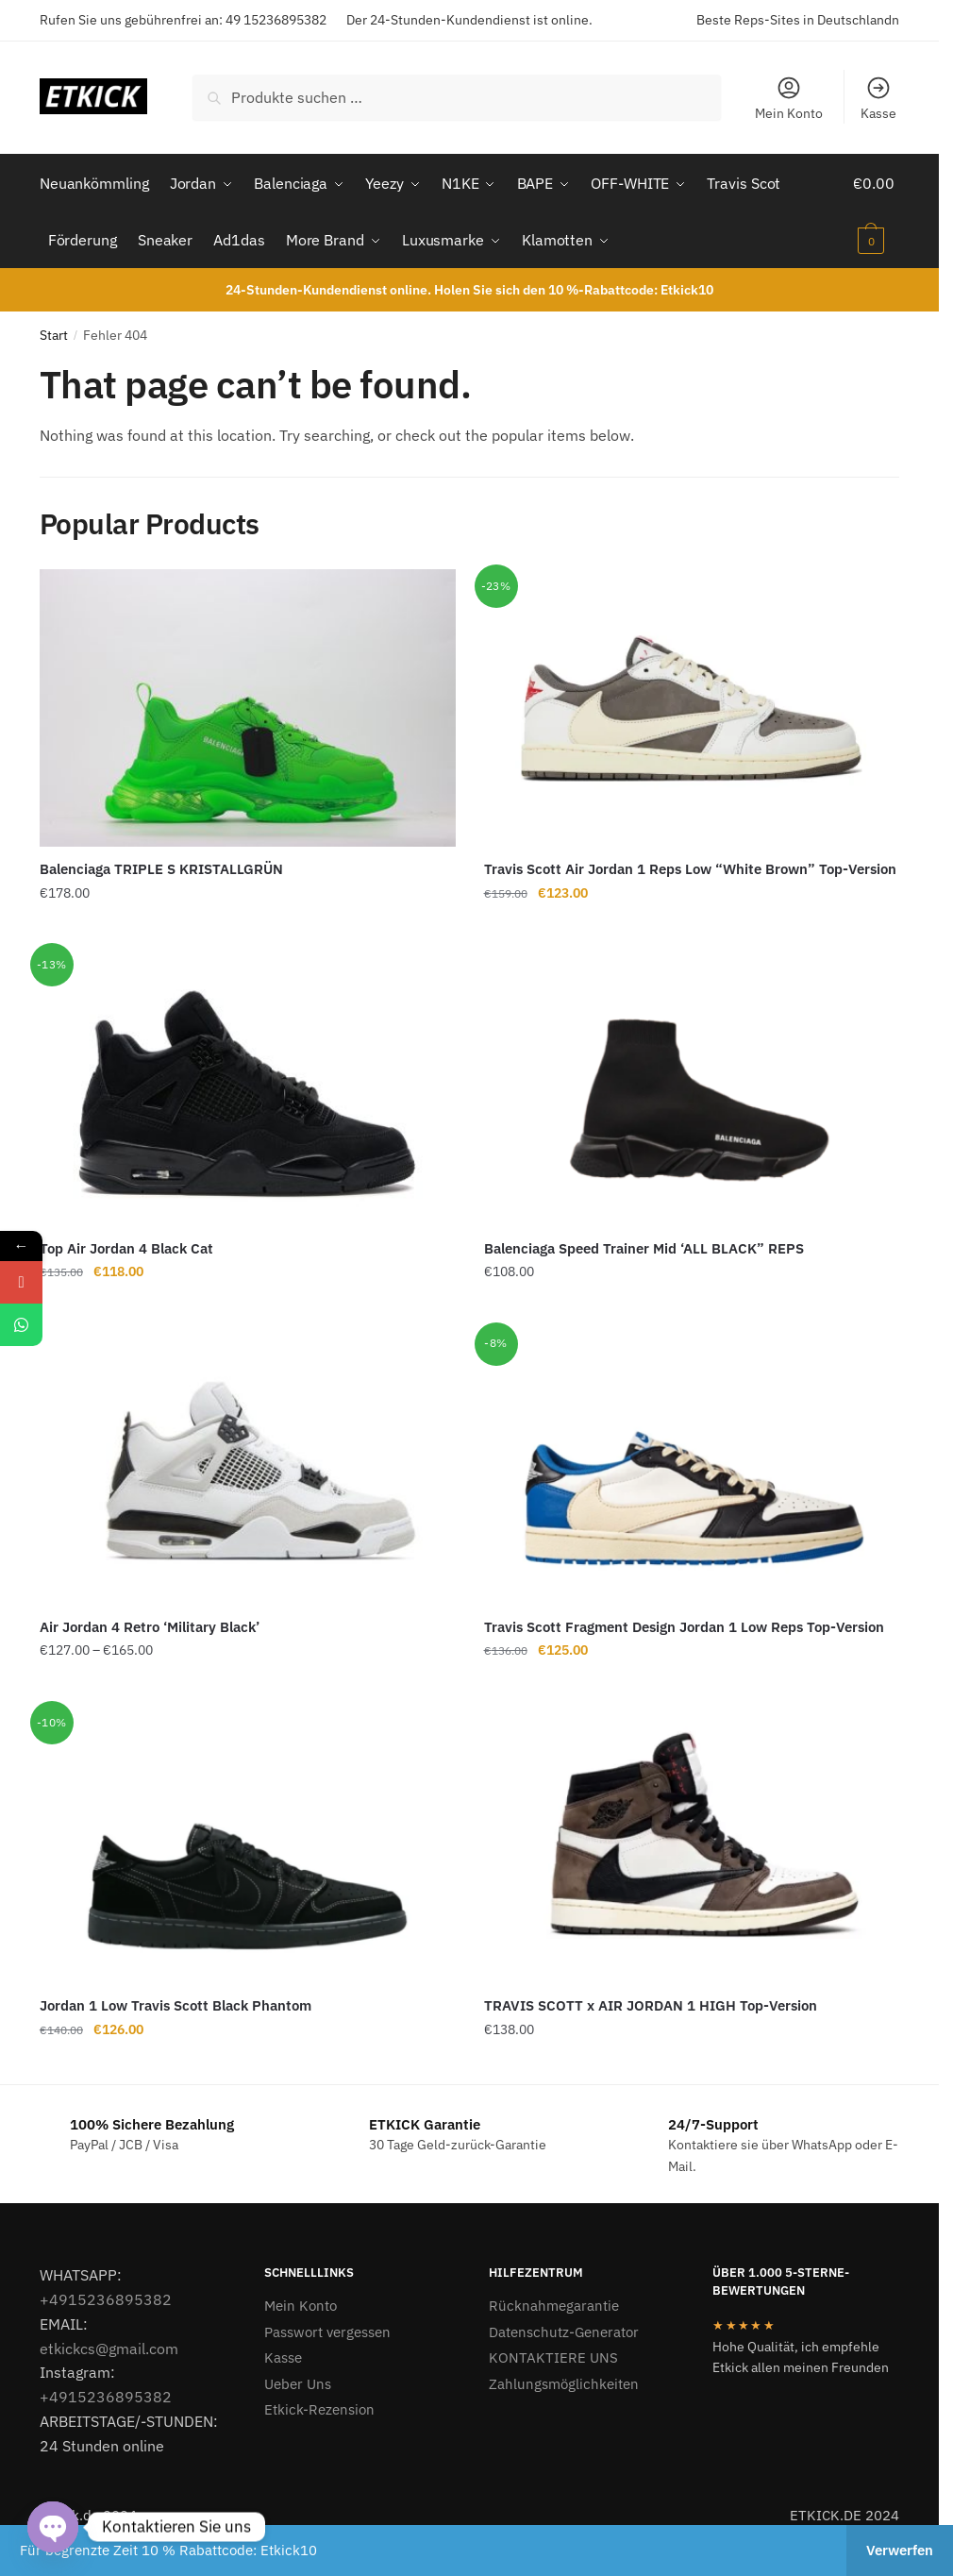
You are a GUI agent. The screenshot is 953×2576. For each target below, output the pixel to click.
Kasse (878, 98)
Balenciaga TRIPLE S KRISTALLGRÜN (161, 869)
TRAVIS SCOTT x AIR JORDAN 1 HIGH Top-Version (650, 2005)
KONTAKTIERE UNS (553, 2357)
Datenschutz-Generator (564, 2332)
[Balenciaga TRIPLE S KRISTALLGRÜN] (248, 708)
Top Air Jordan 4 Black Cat (126, 1248)
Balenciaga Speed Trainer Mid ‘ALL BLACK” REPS (644, 1248)
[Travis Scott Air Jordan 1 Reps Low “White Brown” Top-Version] (692, 708)
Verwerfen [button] (899, 2550)
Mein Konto (789, 98)
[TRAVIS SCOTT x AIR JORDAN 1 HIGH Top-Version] (692, 1844)
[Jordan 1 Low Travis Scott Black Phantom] (248, 1844)
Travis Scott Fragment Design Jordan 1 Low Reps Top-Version (684, 1627)
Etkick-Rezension (319, 2409)
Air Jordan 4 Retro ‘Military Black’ (149, 1627)
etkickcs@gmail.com (109, 2348)
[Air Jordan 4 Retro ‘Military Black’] (248, 1466)
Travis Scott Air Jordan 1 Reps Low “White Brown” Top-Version (690, 869)
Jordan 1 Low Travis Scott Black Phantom (175, 2005)
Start (54, 335)
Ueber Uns (297, 2384)
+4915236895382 (106, 2299)
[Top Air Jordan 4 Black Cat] (248, 1086)
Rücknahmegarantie (554, 2306)
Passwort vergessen (327, 2332)
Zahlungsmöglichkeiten (564, 2384)
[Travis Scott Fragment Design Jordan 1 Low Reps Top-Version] (692, 1466)
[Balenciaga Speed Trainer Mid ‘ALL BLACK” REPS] (692, 1086)
